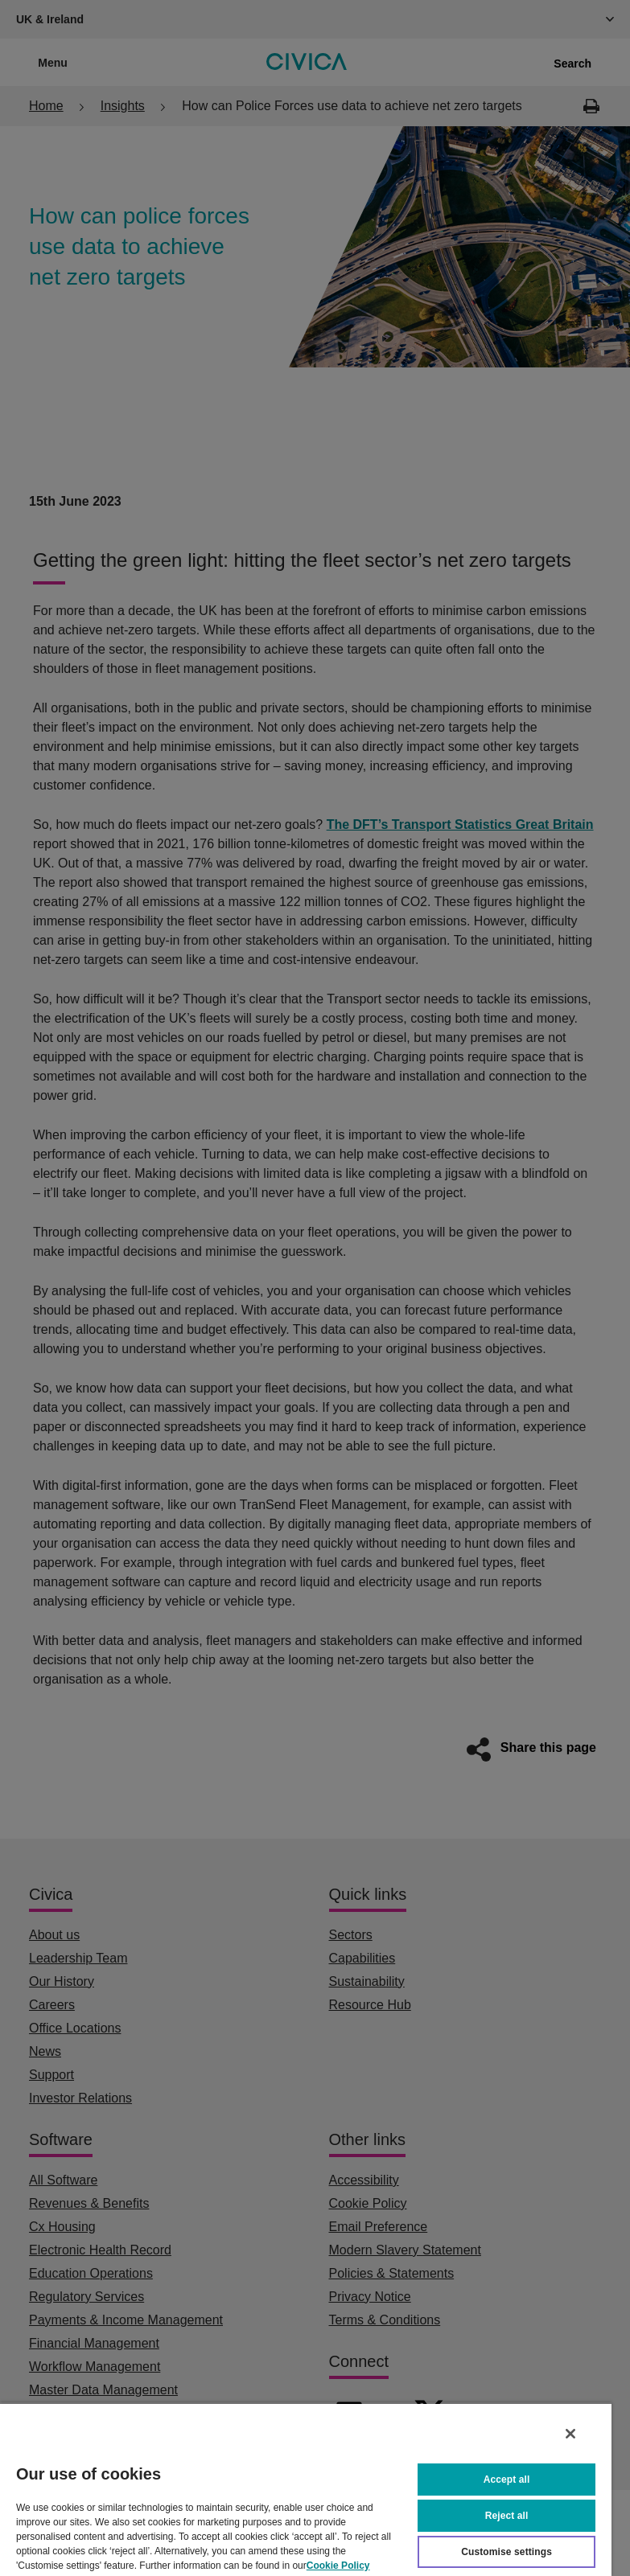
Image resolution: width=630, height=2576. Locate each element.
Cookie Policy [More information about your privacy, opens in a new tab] (338, 2565)
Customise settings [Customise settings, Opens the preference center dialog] (506, 2552)
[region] (305, 2489)
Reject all (507, 2515)
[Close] (570, 2433)
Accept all (507, 2479)
